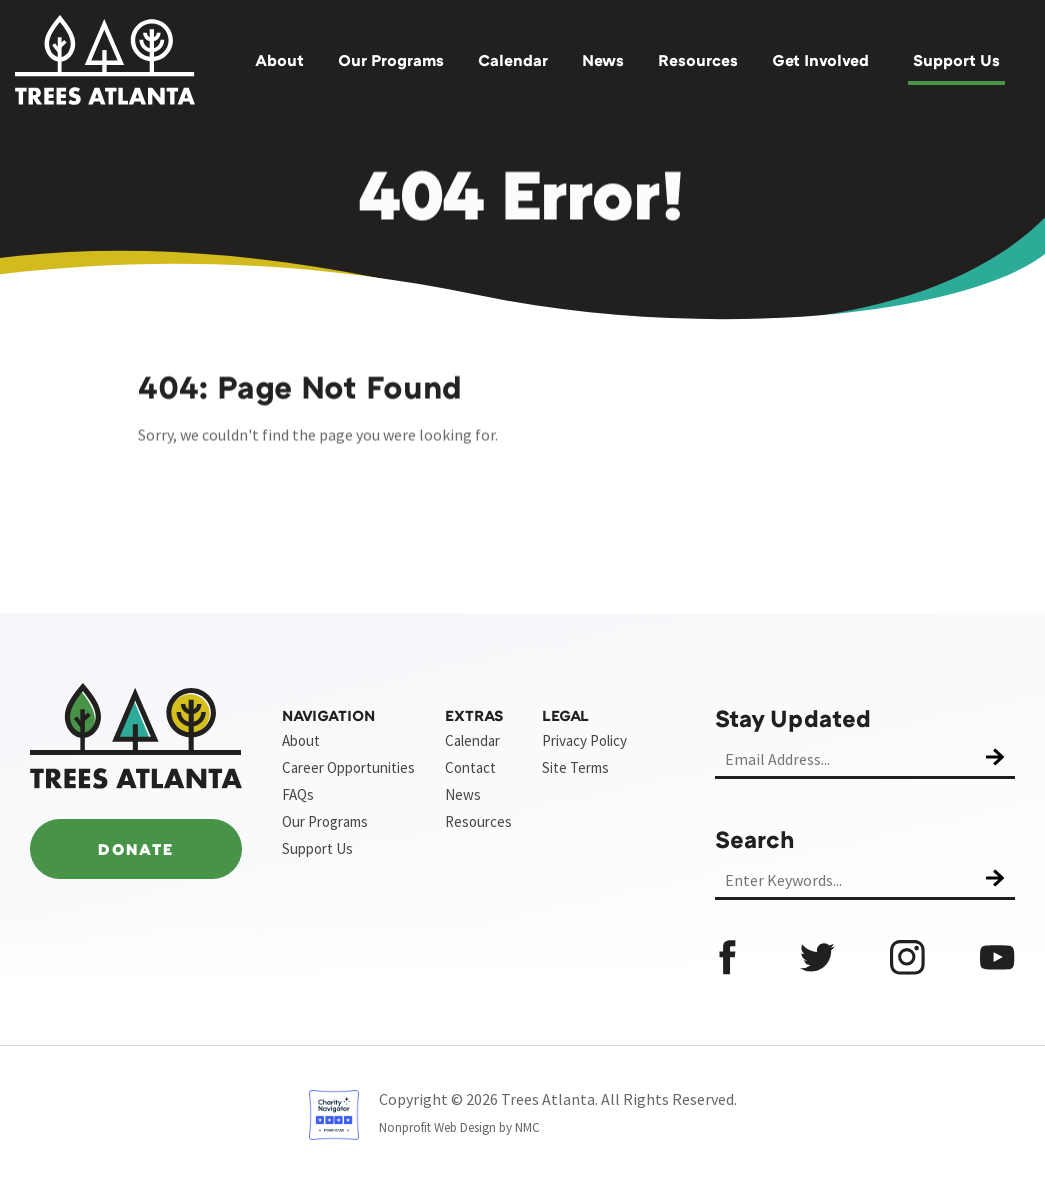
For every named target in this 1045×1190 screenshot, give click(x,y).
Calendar (513, 60)
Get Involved (820, 60)
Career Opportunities (348, 767)
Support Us (956, 60)
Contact (470, 767)
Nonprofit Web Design (437, 1127)
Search (755, 838)
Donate (136, 849)
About (279, 60)
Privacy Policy (584, 740)
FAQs (298, 794)
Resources (698, 60)
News (603, 60)
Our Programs (391, 60)
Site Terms (575, 767)
